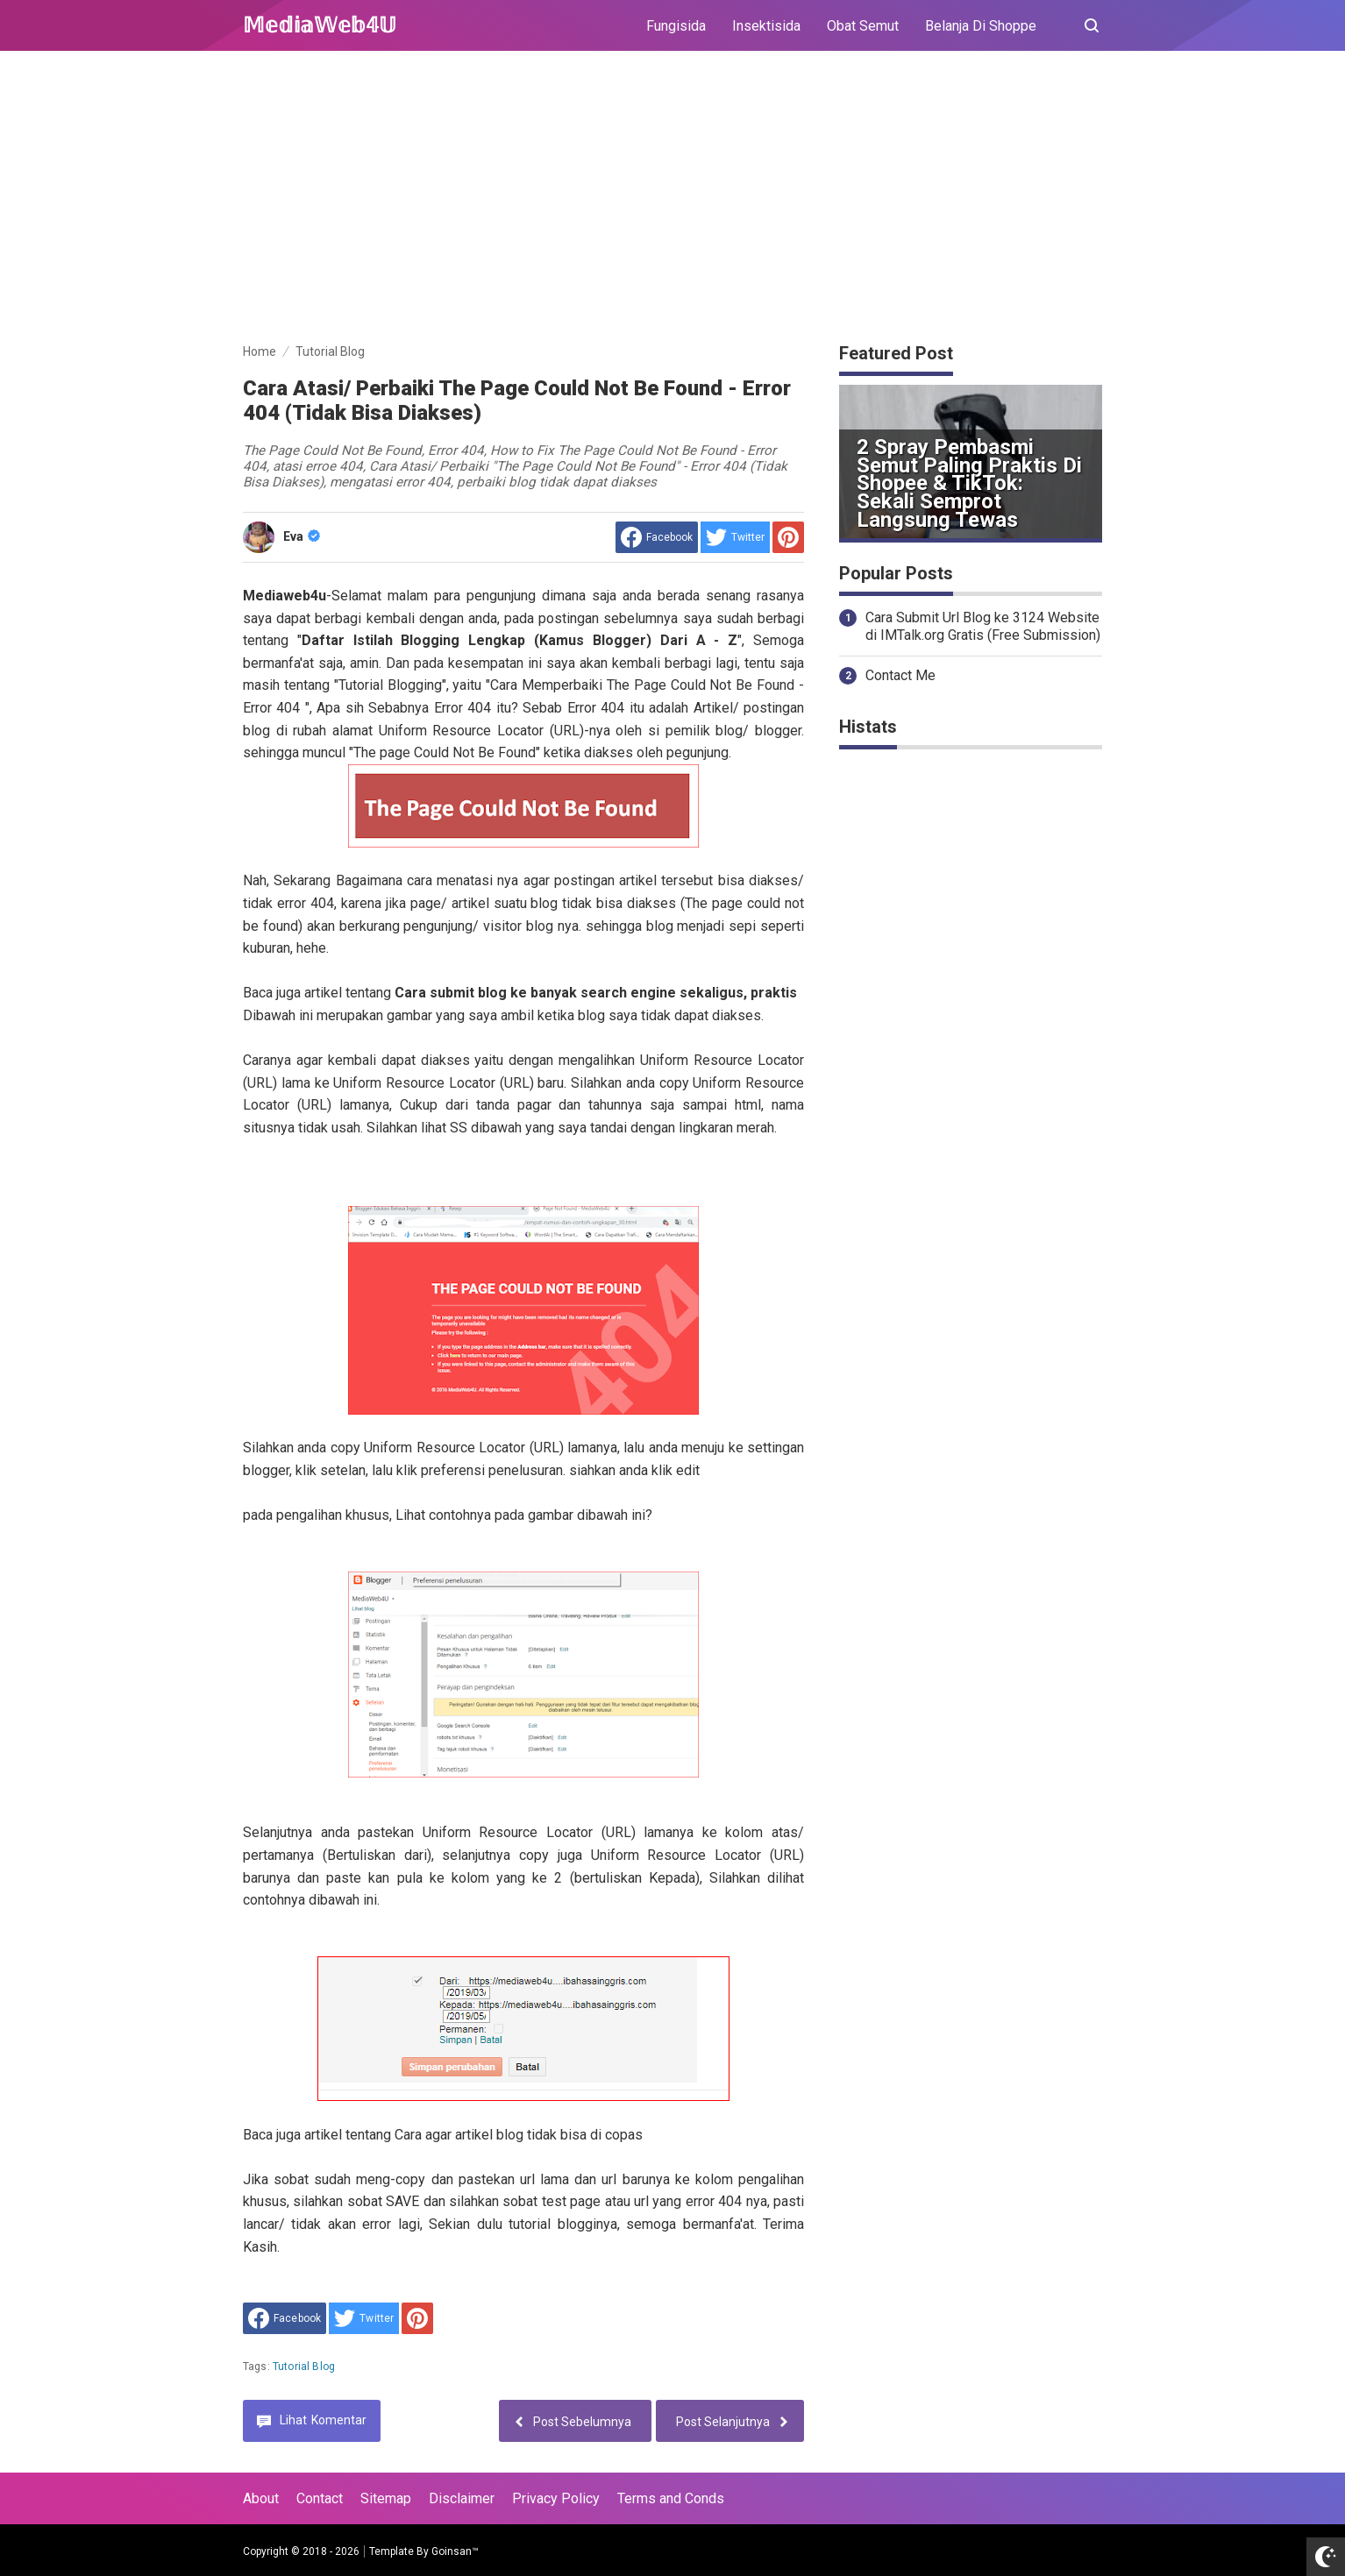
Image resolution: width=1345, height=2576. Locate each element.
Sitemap (385, 2498)
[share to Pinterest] (788, 537)
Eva (301, 536)
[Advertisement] (672, 200)
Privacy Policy (556, 2498)
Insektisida (766, 26)
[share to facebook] (657, 537)
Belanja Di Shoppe (980, 26)
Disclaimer (462, 2498)
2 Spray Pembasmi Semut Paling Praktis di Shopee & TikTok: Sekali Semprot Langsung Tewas (969, 483)
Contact (319, 2498)
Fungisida (676, 26)
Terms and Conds (670, 2498)
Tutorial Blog (304, 2366)
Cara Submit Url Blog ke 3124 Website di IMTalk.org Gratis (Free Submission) (982, 626)
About (261, 2498)
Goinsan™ (455, 2551)
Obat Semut (863, 26)
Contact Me (900, 675)
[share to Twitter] (735, 537)
